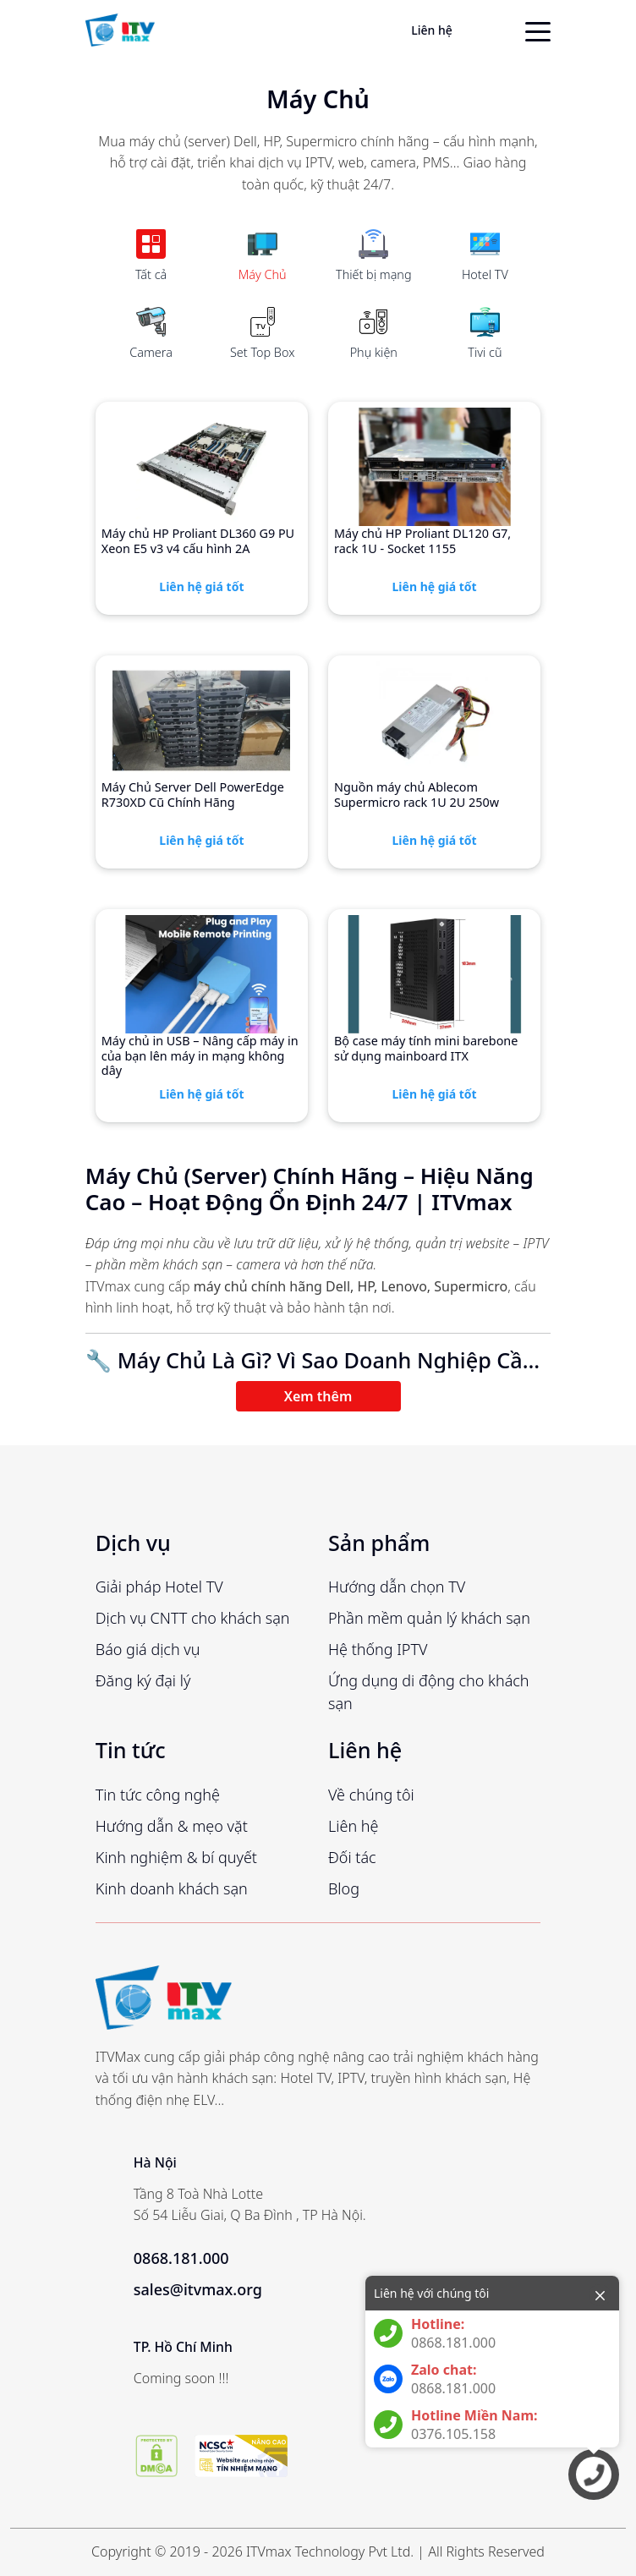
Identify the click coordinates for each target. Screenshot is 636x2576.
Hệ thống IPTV (377, 1649)
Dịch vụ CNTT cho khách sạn (193, 1618)
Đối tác (352, 1857)
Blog (343, 1888)
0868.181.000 (181, 2258)
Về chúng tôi (371, 1794)
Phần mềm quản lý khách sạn (429, 1618)
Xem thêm (318, 1396)
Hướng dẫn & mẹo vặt (172, 1826)
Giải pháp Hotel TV (159, 1586)
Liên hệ (431, 30)
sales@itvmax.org (198, 2289)
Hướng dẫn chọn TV (396, 1586)
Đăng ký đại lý (143, 1680)
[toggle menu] (538, 30)
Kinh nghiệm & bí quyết (176, 1857)
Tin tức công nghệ (158, 1794)
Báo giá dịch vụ (148, 1649)
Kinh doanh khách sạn (172, 1888)
